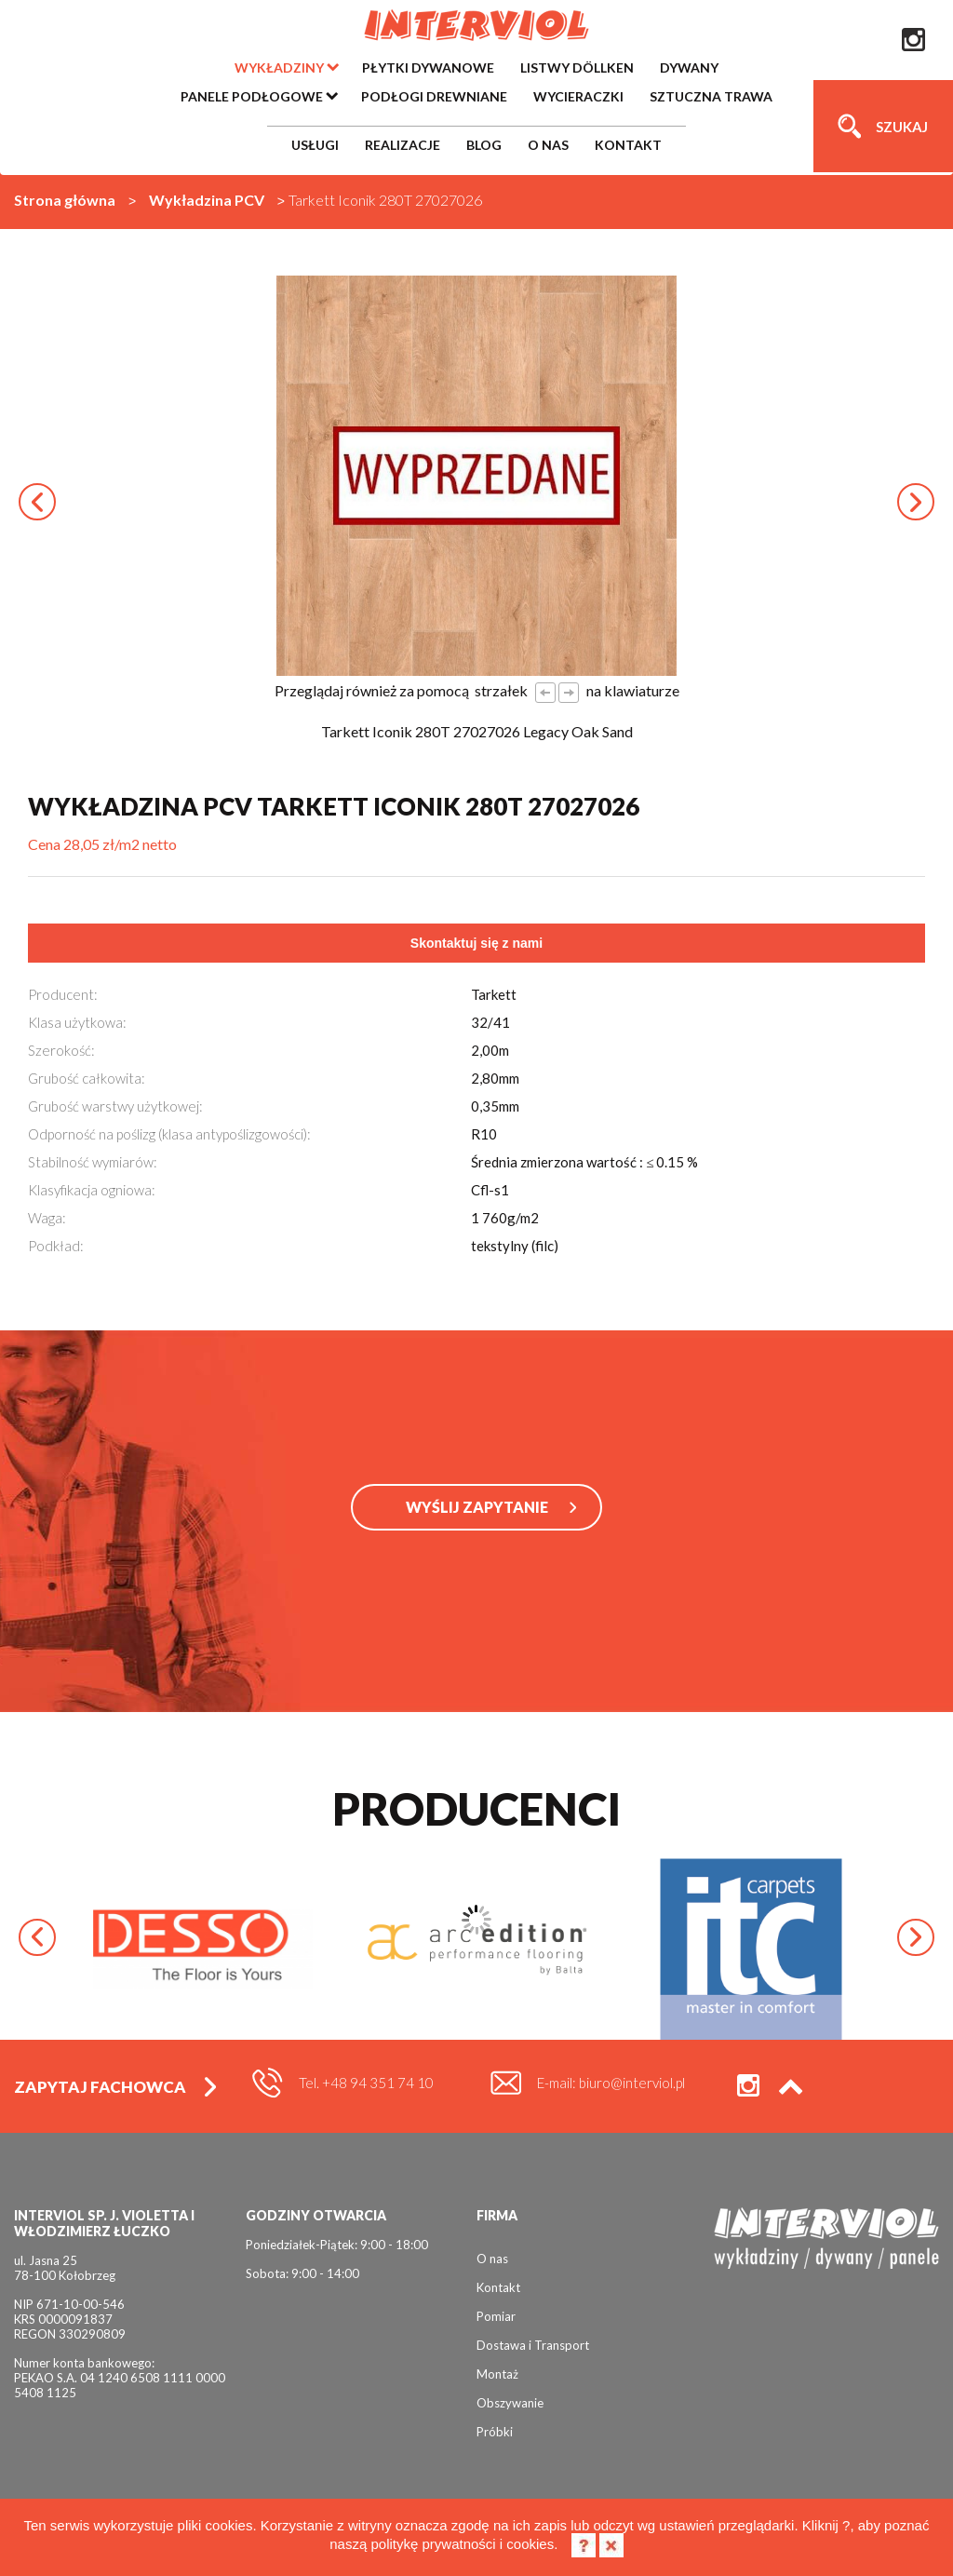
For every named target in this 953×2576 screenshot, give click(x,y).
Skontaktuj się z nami (476, 943)
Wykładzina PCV (206, 200)
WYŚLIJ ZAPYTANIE (477, 1507)
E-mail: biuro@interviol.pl (611, 2082)
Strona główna (64, 200)
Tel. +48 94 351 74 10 (366, 2082)
